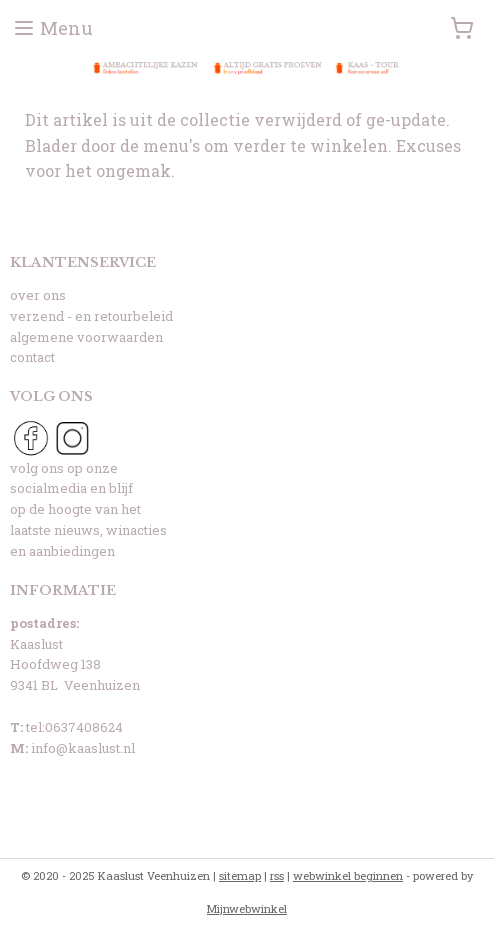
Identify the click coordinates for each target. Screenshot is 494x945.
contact (32, 357)
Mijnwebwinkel (247, 908)
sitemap (240, 875)
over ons (38, 295)
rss (277, 875)
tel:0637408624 (74, 727)
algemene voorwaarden (86, 337)
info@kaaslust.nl (83, 748)
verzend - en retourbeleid (91, 316)
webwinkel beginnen (348, 875)
